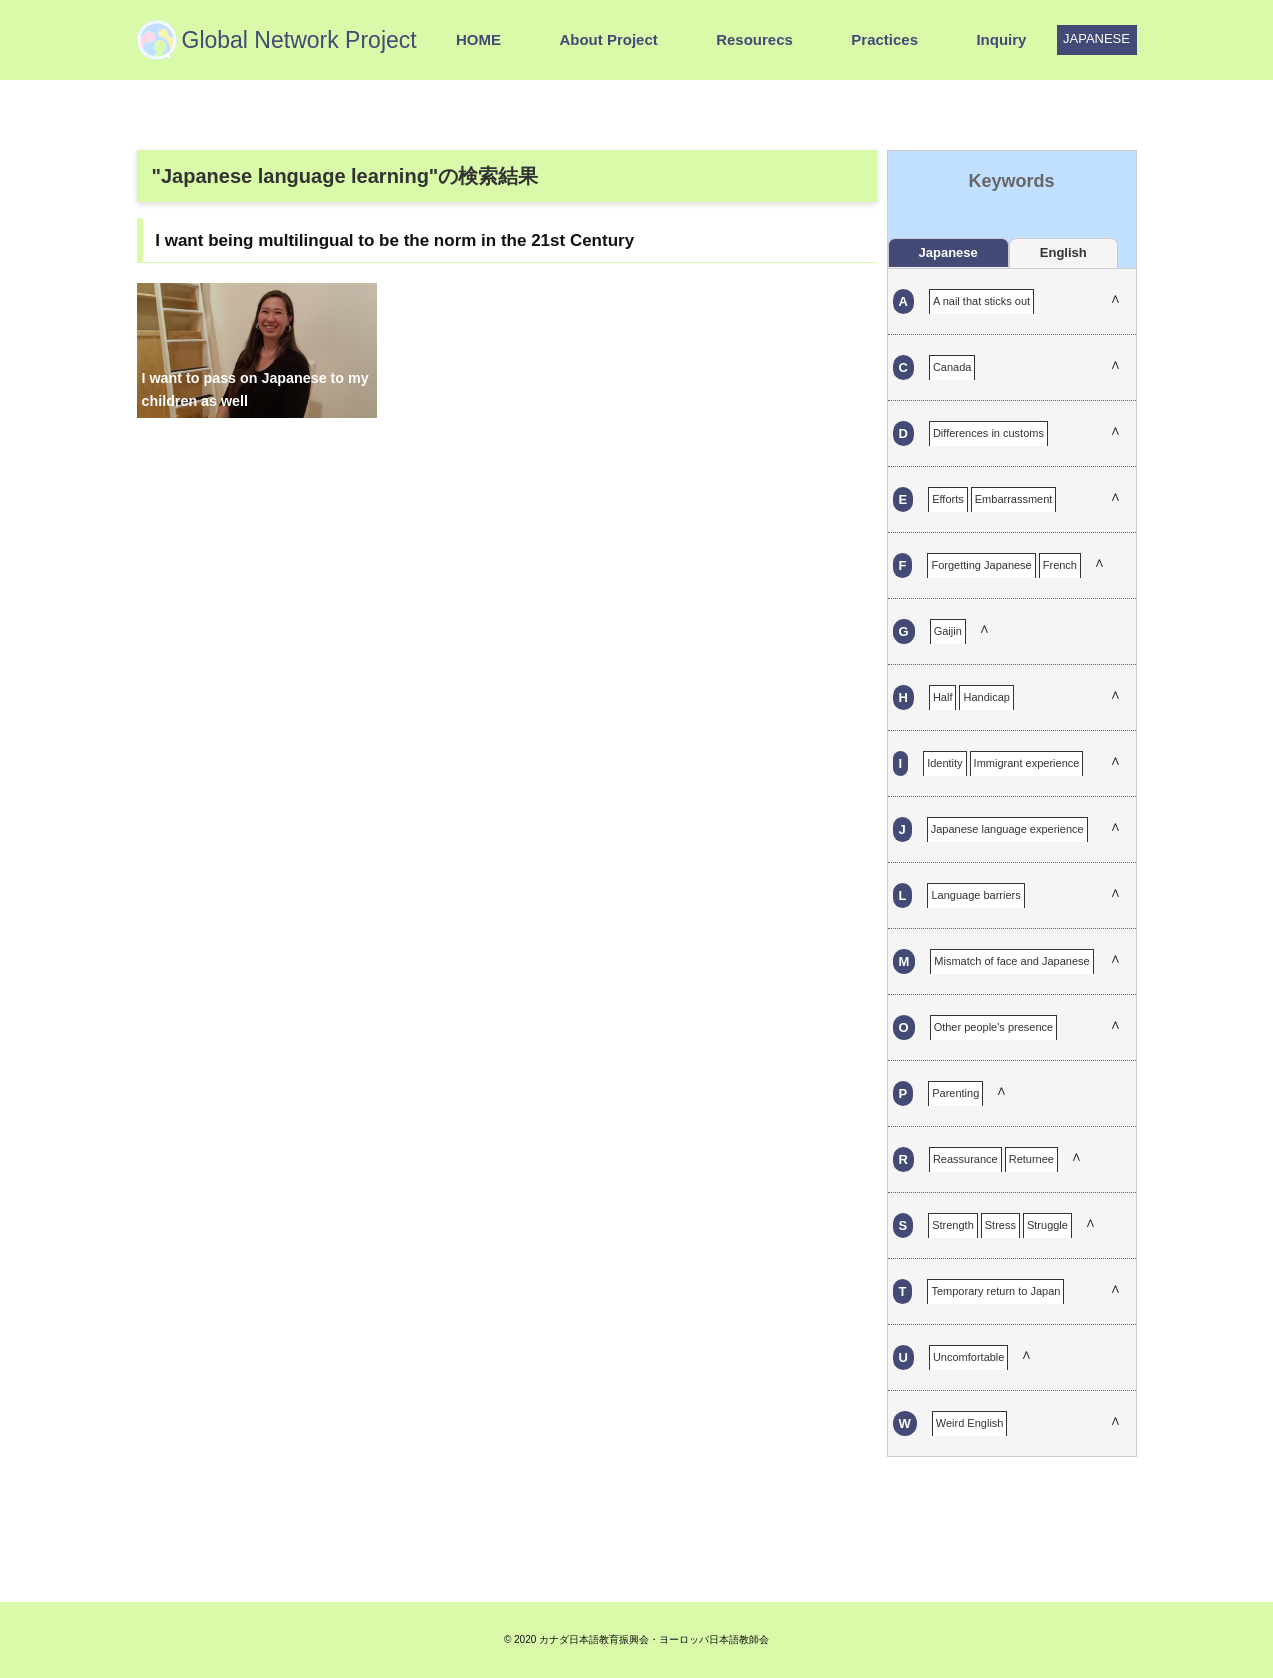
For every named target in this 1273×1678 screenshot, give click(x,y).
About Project (608, 39)
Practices (884, 39)
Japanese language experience (1007, 829)
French (1060, 565)
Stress (1000, 1225)
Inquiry (1001, 39)
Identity (944, 763)
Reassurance (965, 1159)
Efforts (948, 499)
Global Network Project (299, 40)
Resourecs (754, 39)
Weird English (970, 1423)
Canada (952, 367)
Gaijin (948, 631)
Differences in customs (988, 433)
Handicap (986, 697)
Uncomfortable (969, 1357)
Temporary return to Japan (995, 1291)
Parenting (955, 1093)
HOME (478, 39)
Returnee (1031, 1159)
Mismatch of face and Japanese (1011, 961)
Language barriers (975, 895)
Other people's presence (994, 1027)
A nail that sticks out (981, 301)
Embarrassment (1014, 499)
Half (943, 697)
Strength (953, 1225)
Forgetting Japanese (981, 565)
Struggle (1047, 1225)
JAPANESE (1096, 38)
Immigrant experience (1027, 763)
